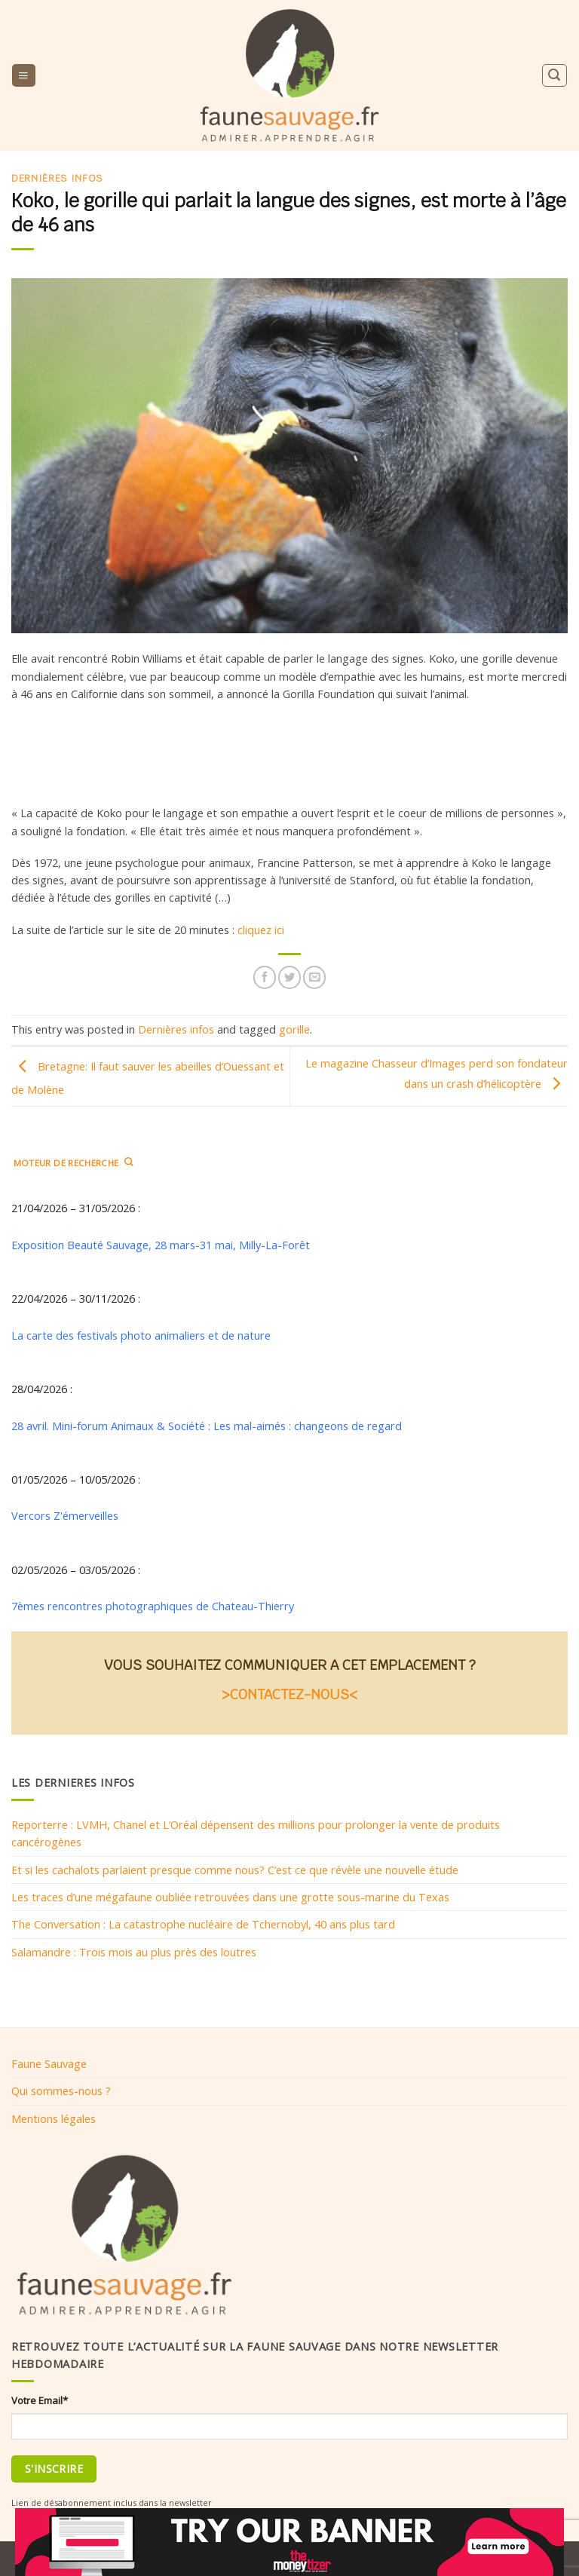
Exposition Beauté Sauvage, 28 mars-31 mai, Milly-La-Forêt (160, 1244)
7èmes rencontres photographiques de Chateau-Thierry (152, 1606)
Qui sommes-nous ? (61, 2090)
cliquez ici (260, 929)
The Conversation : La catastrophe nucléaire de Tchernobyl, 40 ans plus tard (203, 1924)
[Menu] (23, 75)
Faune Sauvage (49, 2063)
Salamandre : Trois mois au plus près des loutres (133, 1951)
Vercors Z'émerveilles (64, 1516)
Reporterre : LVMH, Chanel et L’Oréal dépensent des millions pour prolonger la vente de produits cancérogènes (255, 1834)
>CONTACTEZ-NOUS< (289, 1694)
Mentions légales (53, 2118)
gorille (294, 1029)
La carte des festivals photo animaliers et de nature (141, 1335)
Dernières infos (57, 178)
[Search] (554, 75)
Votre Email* (39, 2400)
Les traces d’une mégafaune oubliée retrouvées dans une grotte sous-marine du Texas (230, 1896)
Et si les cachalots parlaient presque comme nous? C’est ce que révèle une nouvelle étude (234, 1869)
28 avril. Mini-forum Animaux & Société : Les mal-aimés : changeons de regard (206, 1425)
